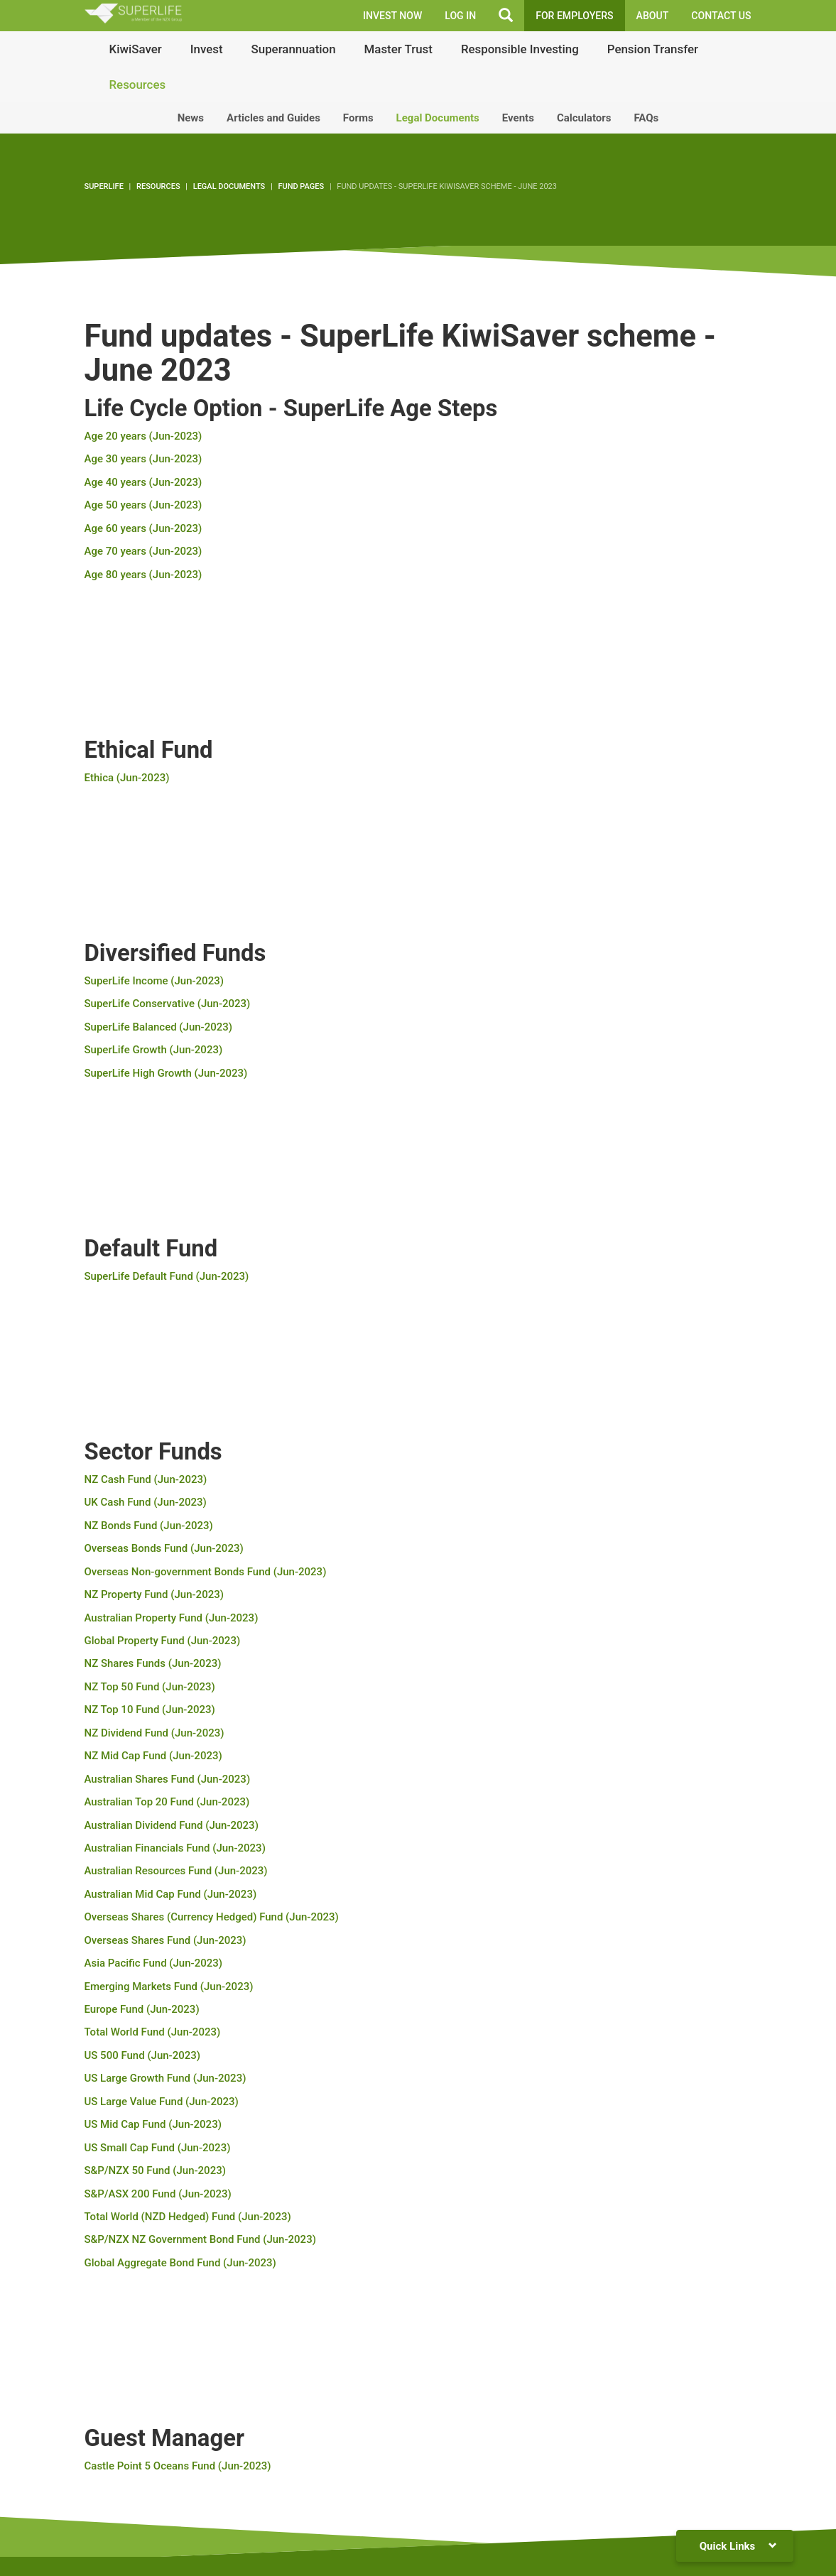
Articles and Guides (273, 118)
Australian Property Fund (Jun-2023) (172, 1618)
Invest (206, 49)
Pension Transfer (652, 49)
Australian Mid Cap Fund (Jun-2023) (171, 1894)
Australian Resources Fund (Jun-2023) (176, 1870)
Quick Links (738, 2546)
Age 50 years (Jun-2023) (143, 505)
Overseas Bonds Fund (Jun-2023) (164, 1548)
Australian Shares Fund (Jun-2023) (168, 1779)
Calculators (584, 118)
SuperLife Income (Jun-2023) (154, 980)
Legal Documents (437, 118)
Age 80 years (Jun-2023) (143, 574)
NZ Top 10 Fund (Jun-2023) (150, 1709)
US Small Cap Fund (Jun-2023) (158, 2147)
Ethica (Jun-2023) (127, 777)
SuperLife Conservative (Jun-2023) (168, 1003)
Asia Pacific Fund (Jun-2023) (154, 1963)
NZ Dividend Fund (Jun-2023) (154, 1733)
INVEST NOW (392, 15)
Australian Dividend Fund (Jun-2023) (172, 1825)
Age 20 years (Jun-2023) (143, 436)
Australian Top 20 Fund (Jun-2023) (167, 1801)
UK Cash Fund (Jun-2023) (146, 1502)
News (191, 118)
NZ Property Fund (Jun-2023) (154, 1594)
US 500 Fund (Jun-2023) (143, 2055)
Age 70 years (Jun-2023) (143, 551)
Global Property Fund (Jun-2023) (163, 1640)
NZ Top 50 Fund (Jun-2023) (150, 1686)
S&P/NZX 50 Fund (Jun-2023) (155, 2170)
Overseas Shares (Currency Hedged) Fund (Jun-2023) (212, 1917)
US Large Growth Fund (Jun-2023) (165, 2078)
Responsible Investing (520, 49)
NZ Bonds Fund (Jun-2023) (149, 1525)
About (652, 15)
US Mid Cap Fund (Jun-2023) (153, 2124)
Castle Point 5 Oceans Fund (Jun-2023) (178, 2466)
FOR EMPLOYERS (574, 15)
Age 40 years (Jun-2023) (143, 482)
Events (518, 118)
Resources (137, 84)
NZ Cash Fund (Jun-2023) (146, 1479)
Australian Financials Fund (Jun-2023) (175, 1848)
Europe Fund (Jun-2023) (142, 2009)
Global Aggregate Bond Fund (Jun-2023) (180, 2262)
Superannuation (293, 49)
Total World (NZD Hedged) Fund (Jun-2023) (188, 2216)
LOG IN (460, 15)
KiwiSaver (135, 49)
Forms (358, 118)
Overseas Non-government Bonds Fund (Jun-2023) (206, 1571)
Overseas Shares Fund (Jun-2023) (165, 1940)
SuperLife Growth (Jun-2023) (154, 1049)
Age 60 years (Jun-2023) (143, 528)
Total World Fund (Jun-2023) (153, 2032)
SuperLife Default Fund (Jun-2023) (167, 1276)
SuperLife (104, 186)
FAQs (646, 118)
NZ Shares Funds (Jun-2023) (153, 1663)
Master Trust (398, 49)
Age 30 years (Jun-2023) (143, 458)
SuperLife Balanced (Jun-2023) (159, 1027)
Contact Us (721, 15)
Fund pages (301, 186)
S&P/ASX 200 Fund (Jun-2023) (158, 2194)
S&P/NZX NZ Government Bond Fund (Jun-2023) (200, 2239)
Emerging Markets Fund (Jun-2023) (169, 1986)
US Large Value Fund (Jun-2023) (162, 2101)
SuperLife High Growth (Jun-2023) (166, 1073)
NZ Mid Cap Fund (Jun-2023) (153, 1755)
